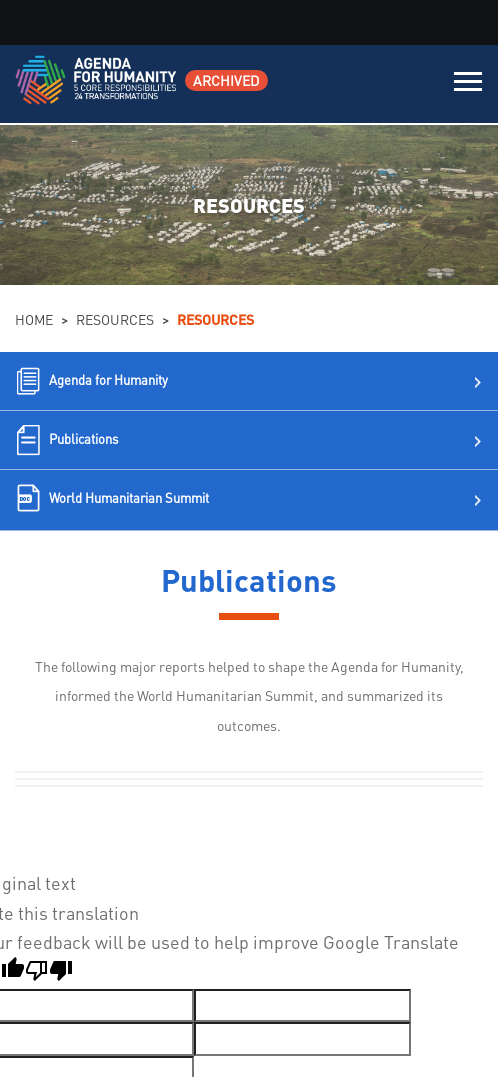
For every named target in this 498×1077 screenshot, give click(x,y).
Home (34, 319)
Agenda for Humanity (108, 379)
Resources (115, 319)
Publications (83, 438)
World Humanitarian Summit (129, 497)
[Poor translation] (49, 973)
